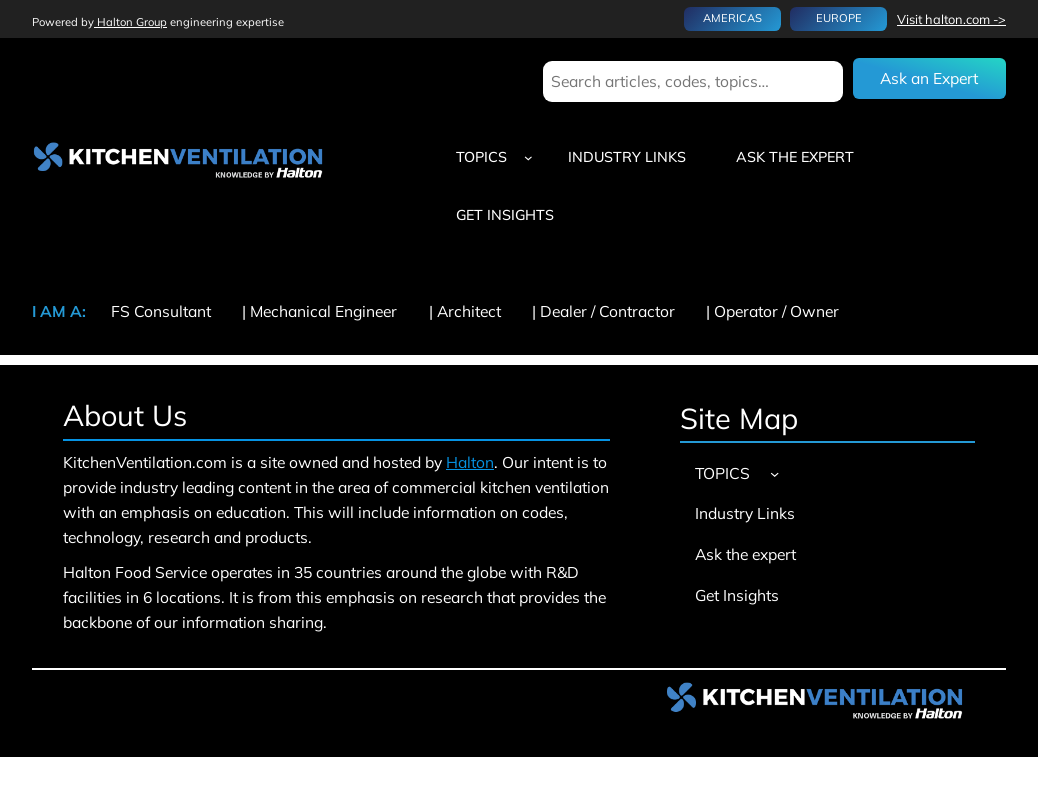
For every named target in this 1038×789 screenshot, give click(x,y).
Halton (470, 462)
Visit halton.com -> (951, 19)
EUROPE (839, 18)
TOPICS (481, 157)
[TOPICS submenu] (528, 157)
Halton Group (130, 22)
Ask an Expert (929, 78)
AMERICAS (732, 18)
